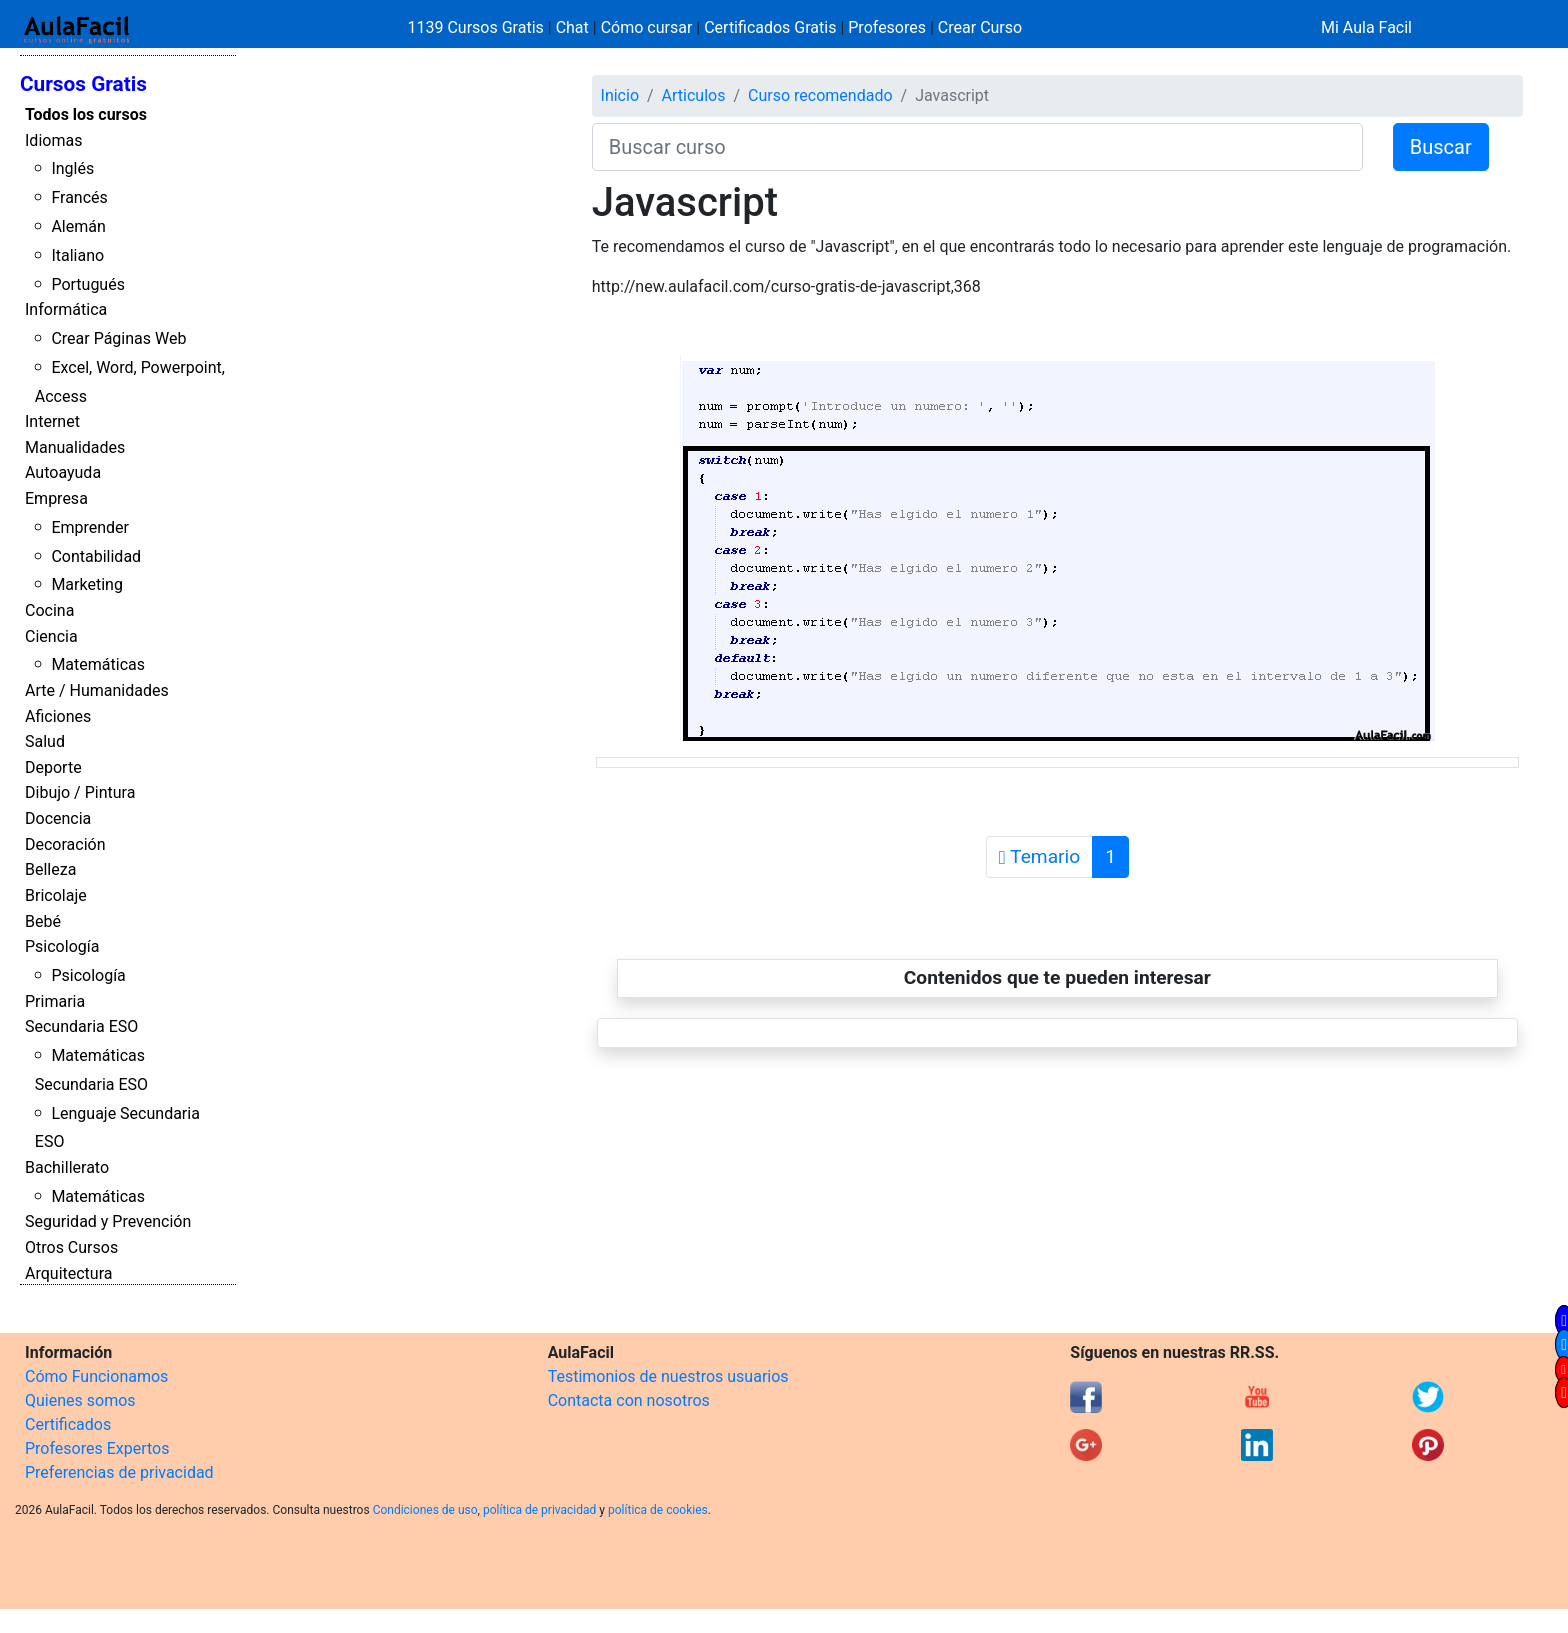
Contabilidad (96, 556)
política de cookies (658, 1510)
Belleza (50, 869)
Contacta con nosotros (629, 1400)
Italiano (77, 255)
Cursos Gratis (83, 84)
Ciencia (51, 636)
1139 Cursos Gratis (478, 27)
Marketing (86, 584)
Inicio (620, 95)
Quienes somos (80, 1400)
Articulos (694, 95)
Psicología (62, 946)
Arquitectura (68, 1273)
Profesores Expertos (97, 1448)
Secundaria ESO (81, 1026)
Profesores (887, 27)
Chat (572, 27)
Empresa (56, 498)
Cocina (49, 610)
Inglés (72, 168)
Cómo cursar (647, 27)
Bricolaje (56, 895)
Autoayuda (63, 472)
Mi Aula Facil (1366, 27)
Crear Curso (980, 27)
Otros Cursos (71, 1247)
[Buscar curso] (977, 147)
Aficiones (58, 716)
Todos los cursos (86, 114)
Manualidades (75, 447)
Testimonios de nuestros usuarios (668, 1376)
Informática (66, 309)
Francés (79, 197)
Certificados (68, 1424)
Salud (45, 741)
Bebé (43, 921)
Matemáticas (98, 664)
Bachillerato (67, 1167)
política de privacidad (539, 1510)
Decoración (65, 844)
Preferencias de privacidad (119, 1472)
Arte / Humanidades (97, 690)
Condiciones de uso (425, 1510)
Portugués (88, 284)
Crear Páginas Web (118, 338)
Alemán (78, 226)
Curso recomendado (820, 95)
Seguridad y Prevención (108, 1221)
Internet (52, 421)
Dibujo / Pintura (80, 792)
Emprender (90, 527)
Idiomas (53, 140)
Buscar (1441, 147)
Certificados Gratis (770, 27)
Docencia (58, 818)
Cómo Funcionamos (96, 1376)
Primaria (55, 1001)
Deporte (53, 767)
